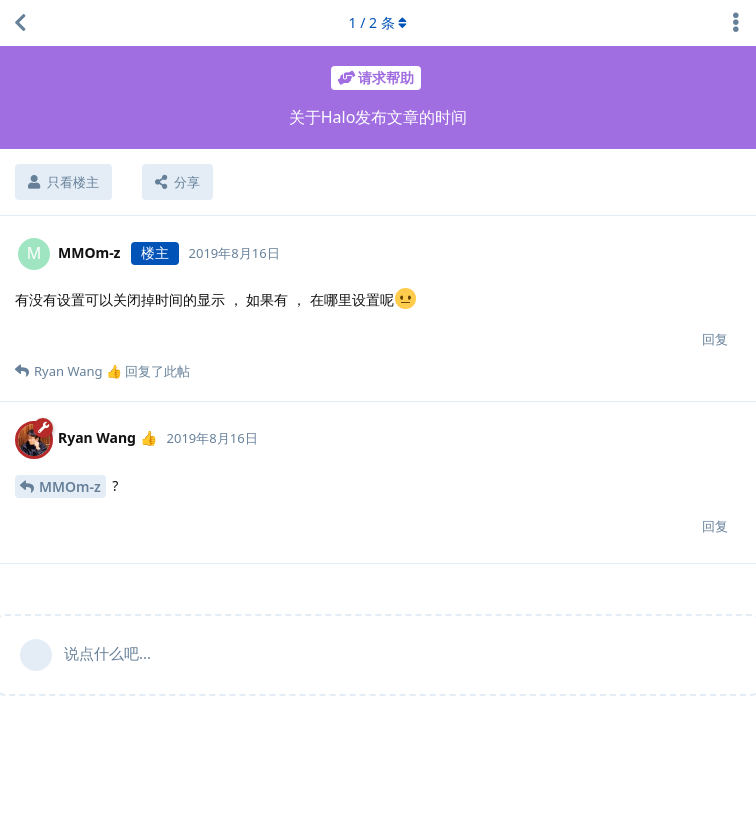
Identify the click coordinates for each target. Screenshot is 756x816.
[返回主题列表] (20, 23)
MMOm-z (70, 486)
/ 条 (378, 22)
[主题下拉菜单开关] (736, 23)
